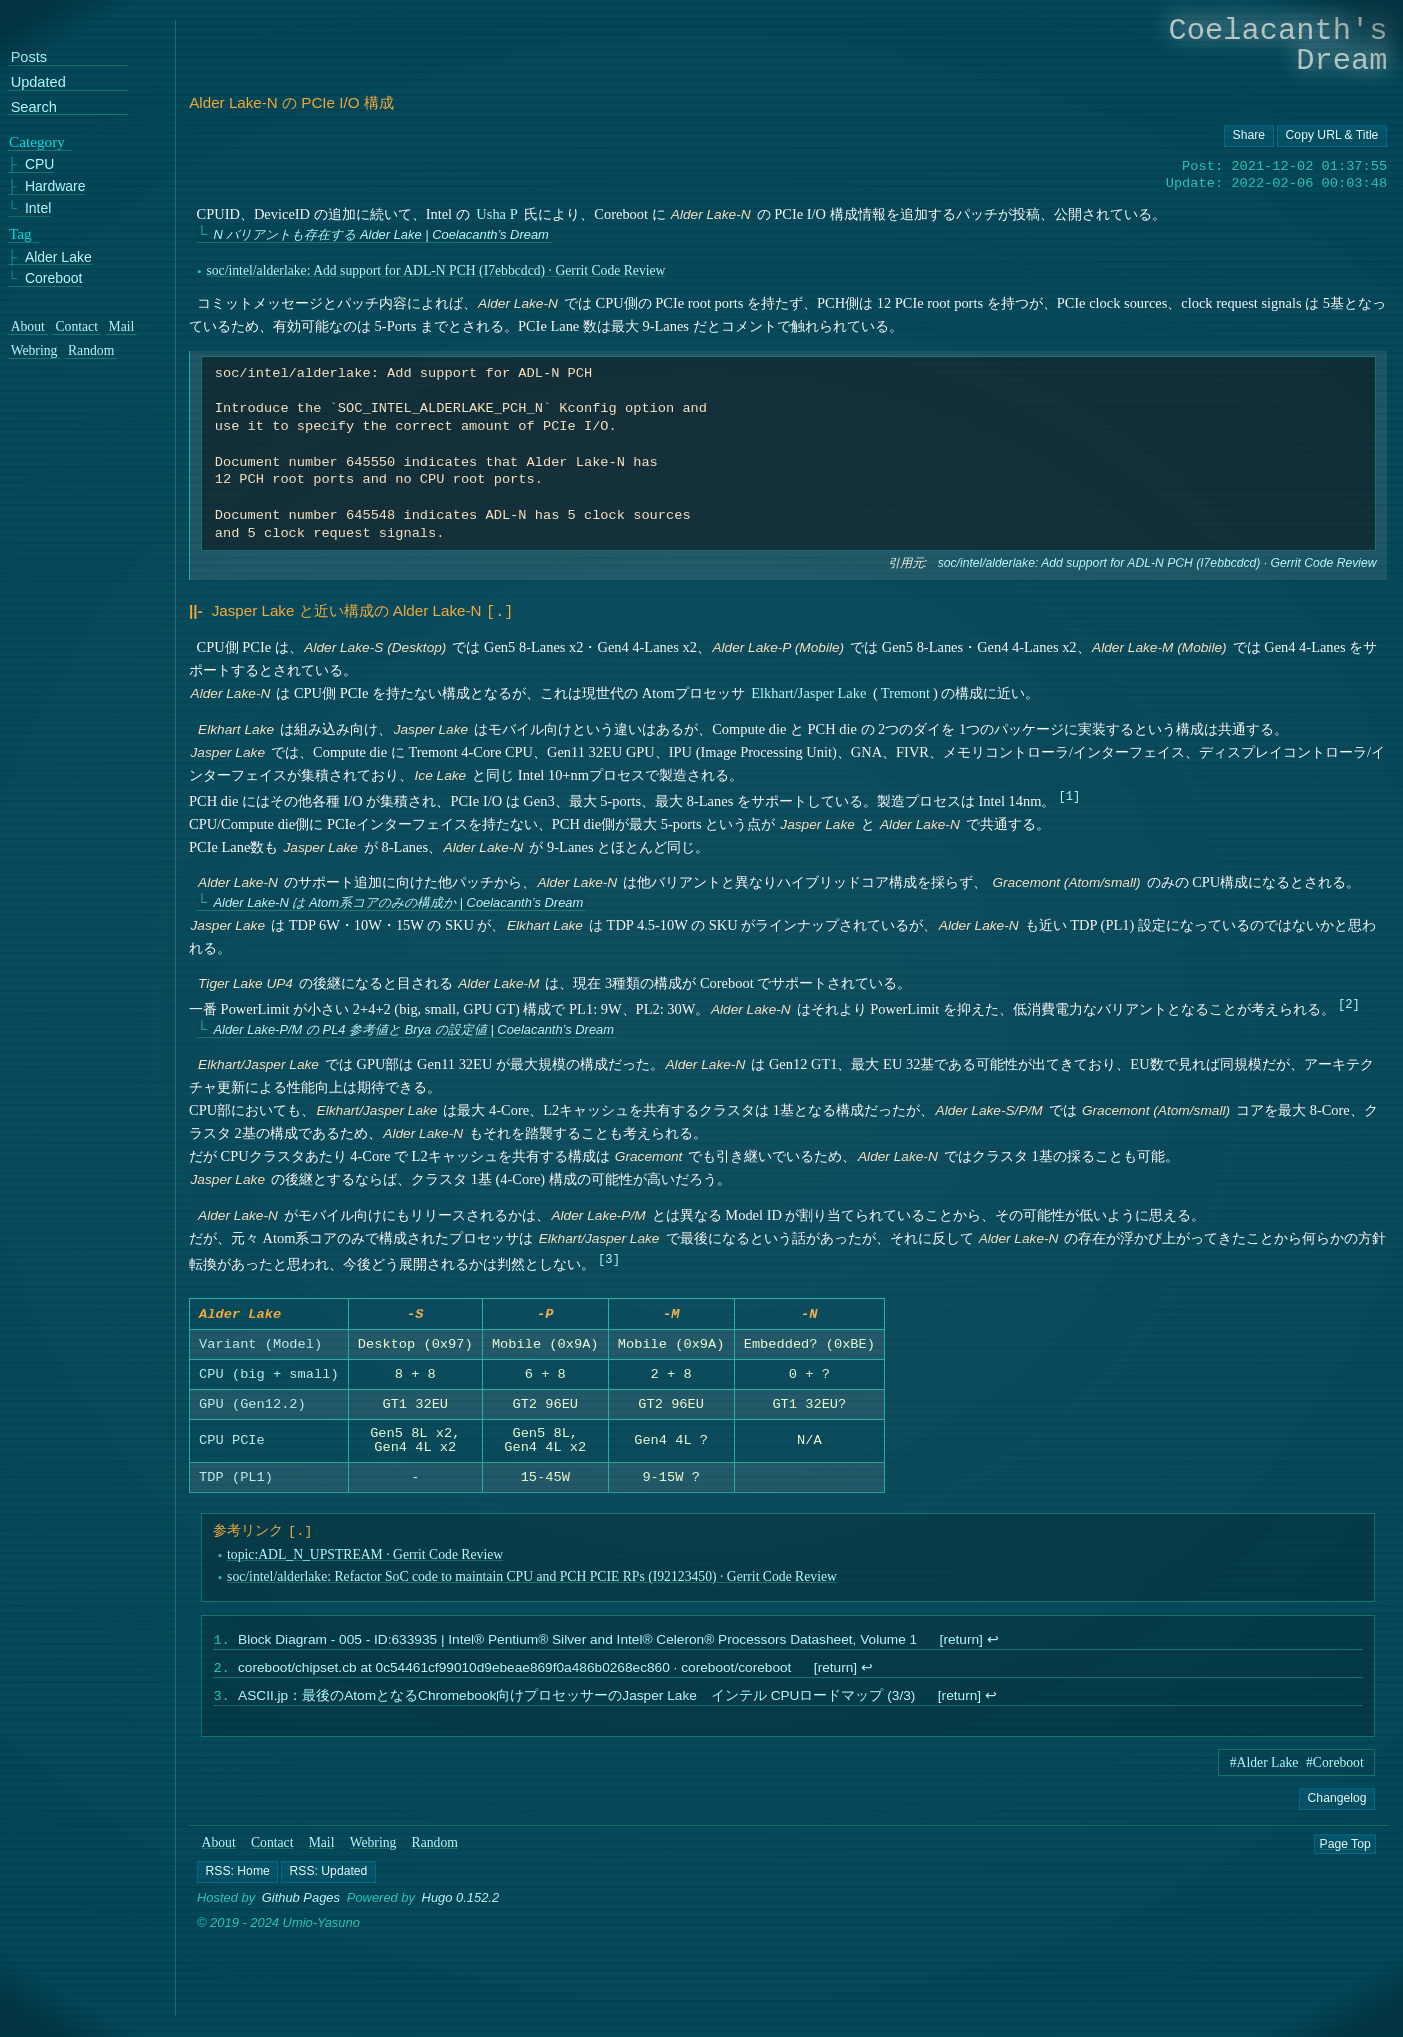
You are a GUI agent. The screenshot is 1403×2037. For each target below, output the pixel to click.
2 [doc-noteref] (1348, 1001)
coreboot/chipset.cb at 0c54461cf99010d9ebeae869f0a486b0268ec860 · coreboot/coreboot (514, 1673)
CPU (40, 165)
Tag (20, 234)
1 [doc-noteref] (1069, 793)
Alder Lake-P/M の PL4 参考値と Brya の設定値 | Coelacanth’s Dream (414, 1027)
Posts (29, 58)
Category (37, 142)
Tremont (905, 691)
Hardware (55, 187)
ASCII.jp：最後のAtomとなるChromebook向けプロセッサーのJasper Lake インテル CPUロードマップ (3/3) (576, 1703)
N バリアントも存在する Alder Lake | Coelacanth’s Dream (381, 234)
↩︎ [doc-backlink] (993, 1643)
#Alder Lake (1264, 1770)
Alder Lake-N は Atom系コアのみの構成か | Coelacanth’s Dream (399, 900)
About (219, 1851)
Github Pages (301, 1906)
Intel (38, 208)
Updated (38, 82)
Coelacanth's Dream (1278, 45)
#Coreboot (1335, 1770)
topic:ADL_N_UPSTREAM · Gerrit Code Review (365, 1556)
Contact (272, 1851)
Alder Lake (58, 257)
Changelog (1337, 1806)
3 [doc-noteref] (609, 1256)
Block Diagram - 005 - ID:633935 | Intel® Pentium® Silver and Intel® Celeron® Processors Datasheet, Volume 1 (577, 1643)
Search (34, 107)
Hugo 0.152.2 (461, 1906)
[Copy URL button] (1249, 136)
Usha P (497, 214)
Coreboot (53, 279)
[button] (237, 1880)
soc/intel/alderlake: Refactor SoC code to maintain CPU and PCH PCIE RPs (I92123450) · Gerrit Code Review (532, 1579)
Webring (373, 1851)
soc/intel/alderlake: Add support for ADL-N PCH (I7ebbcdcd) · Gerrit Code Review (436, 270)
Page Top (1345, 1852)
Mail (322, 1851)
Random (435, 1851)
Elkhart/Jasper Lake (808, 691)
